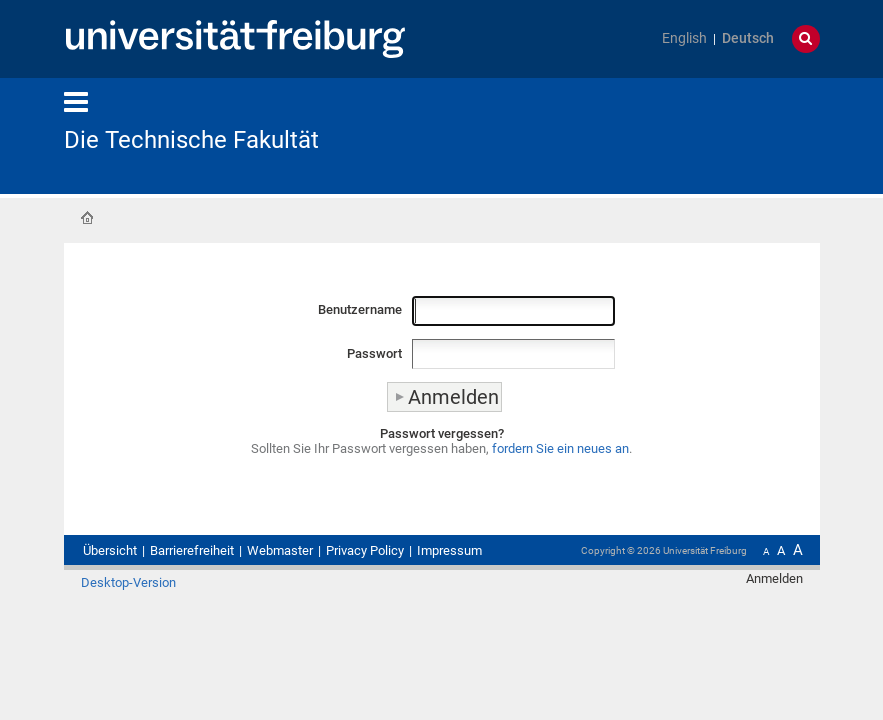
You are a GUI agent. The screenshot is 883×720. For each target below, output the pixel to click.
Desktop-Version (128, 582)
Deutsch (748, 38)
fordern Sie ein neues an (560, 448)
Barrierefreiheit (192, 550)
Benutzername (360, 309)
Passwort (374, 353)
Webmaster (280, 550)
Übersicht (110, 550)
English (684, 38)
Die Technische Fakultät (191, 140)
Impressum (449, 550)
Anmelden (774, 578)
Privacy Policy (365, 550)
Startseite (87, 218)
